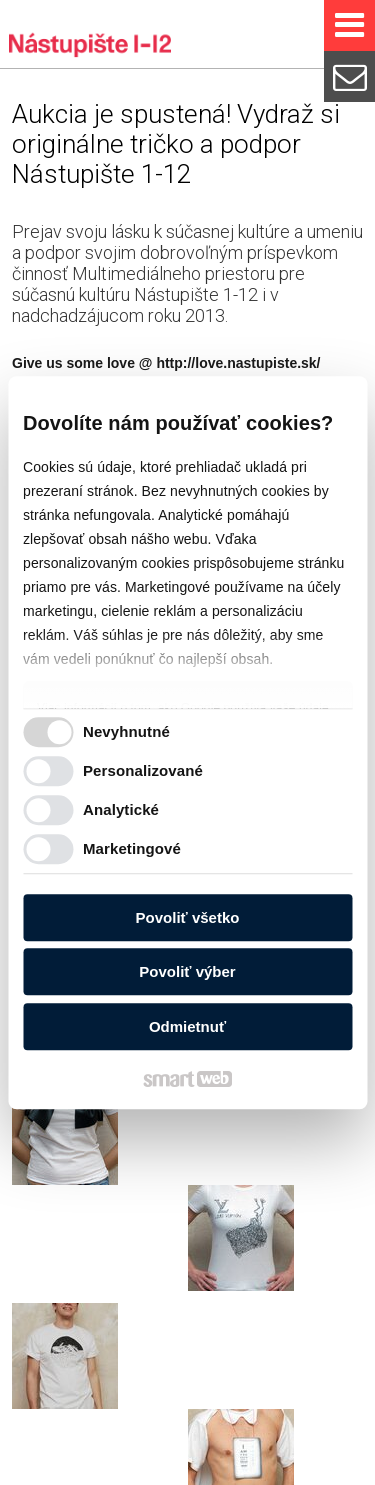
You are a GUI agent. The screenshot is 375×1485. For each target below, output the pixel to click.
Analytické (121, 809)
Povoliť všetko (188, 917)
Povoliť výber (187, 971)
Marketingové (132, 848)
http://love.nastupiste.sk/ (238, 363)
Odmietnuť (187, 1026)
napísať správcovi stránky (180, 1453)
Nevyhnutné (126, 731)
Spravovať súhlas (228, 1468)
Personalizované (143, 770)
